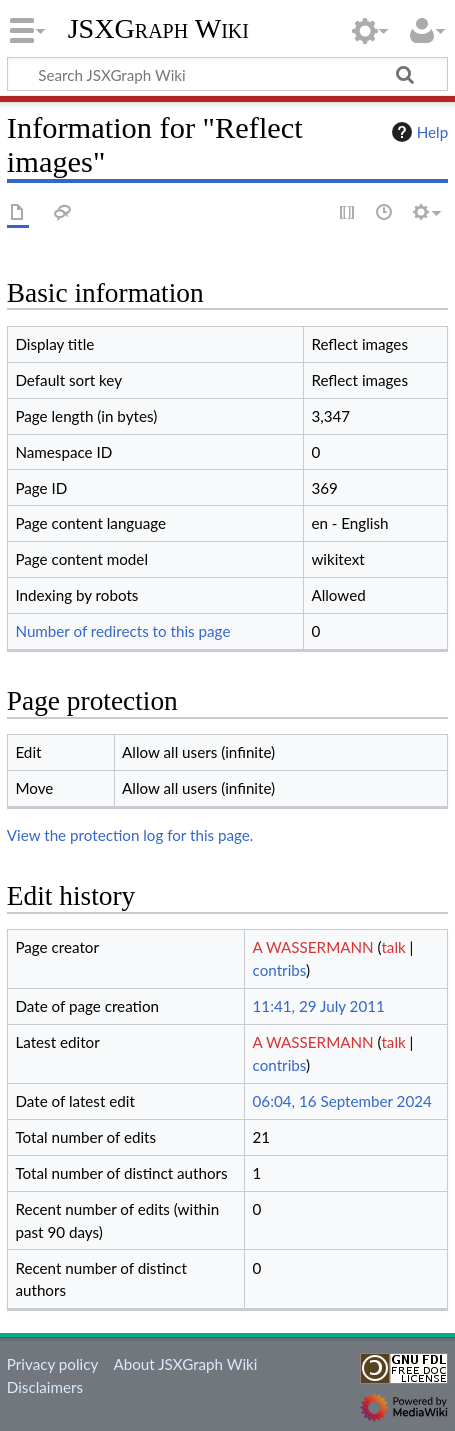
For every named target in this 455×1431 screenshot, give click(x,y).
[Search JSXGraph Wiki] (227, 74)
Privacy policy (52, 1364)
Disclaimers (45, 1387)
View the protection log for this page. (130, 835)
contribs (279, 970)
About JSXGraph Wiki (185, 1364)
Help (417, 132)
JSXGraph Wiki (158, 29)
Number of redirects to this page (122, 631)
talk (393, 947)
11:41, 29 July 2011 (319, 1006)
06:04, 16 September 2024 (342, 1101)
